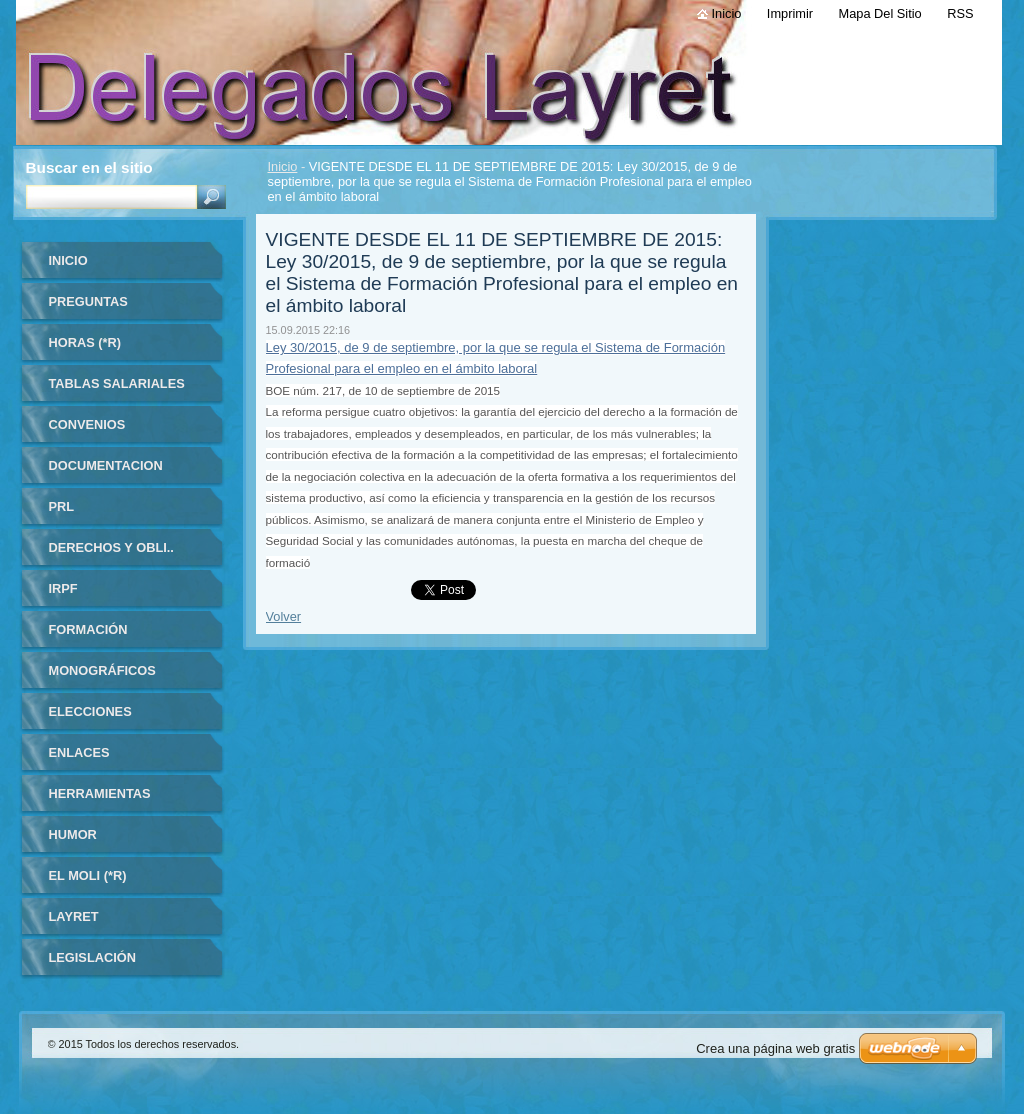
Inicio (283, 166)
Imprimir (790, 13)
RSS (960, 13)
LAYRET (74, 916)
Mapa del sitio (880, 13)
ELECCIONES (90, 711)
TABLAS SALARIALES (117, 383)
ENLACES (79, 752)
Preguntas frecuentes (92, 308)
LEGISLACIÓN (92, 957)
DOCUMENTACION (106, 465)
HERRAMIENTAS (100, 793)
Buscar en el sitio (89, 167)
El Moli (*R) (88, 875)
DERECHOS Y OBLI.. (111, 547)
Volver (284, 616)
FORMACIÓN (88, 629)
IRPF (63, 588)
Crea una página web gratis (775, 1048)
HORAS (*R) (85, 342)
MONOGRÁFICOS (102, 670)
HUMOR (73, 834)
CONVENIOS (87, 424)
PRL (62, 506)
